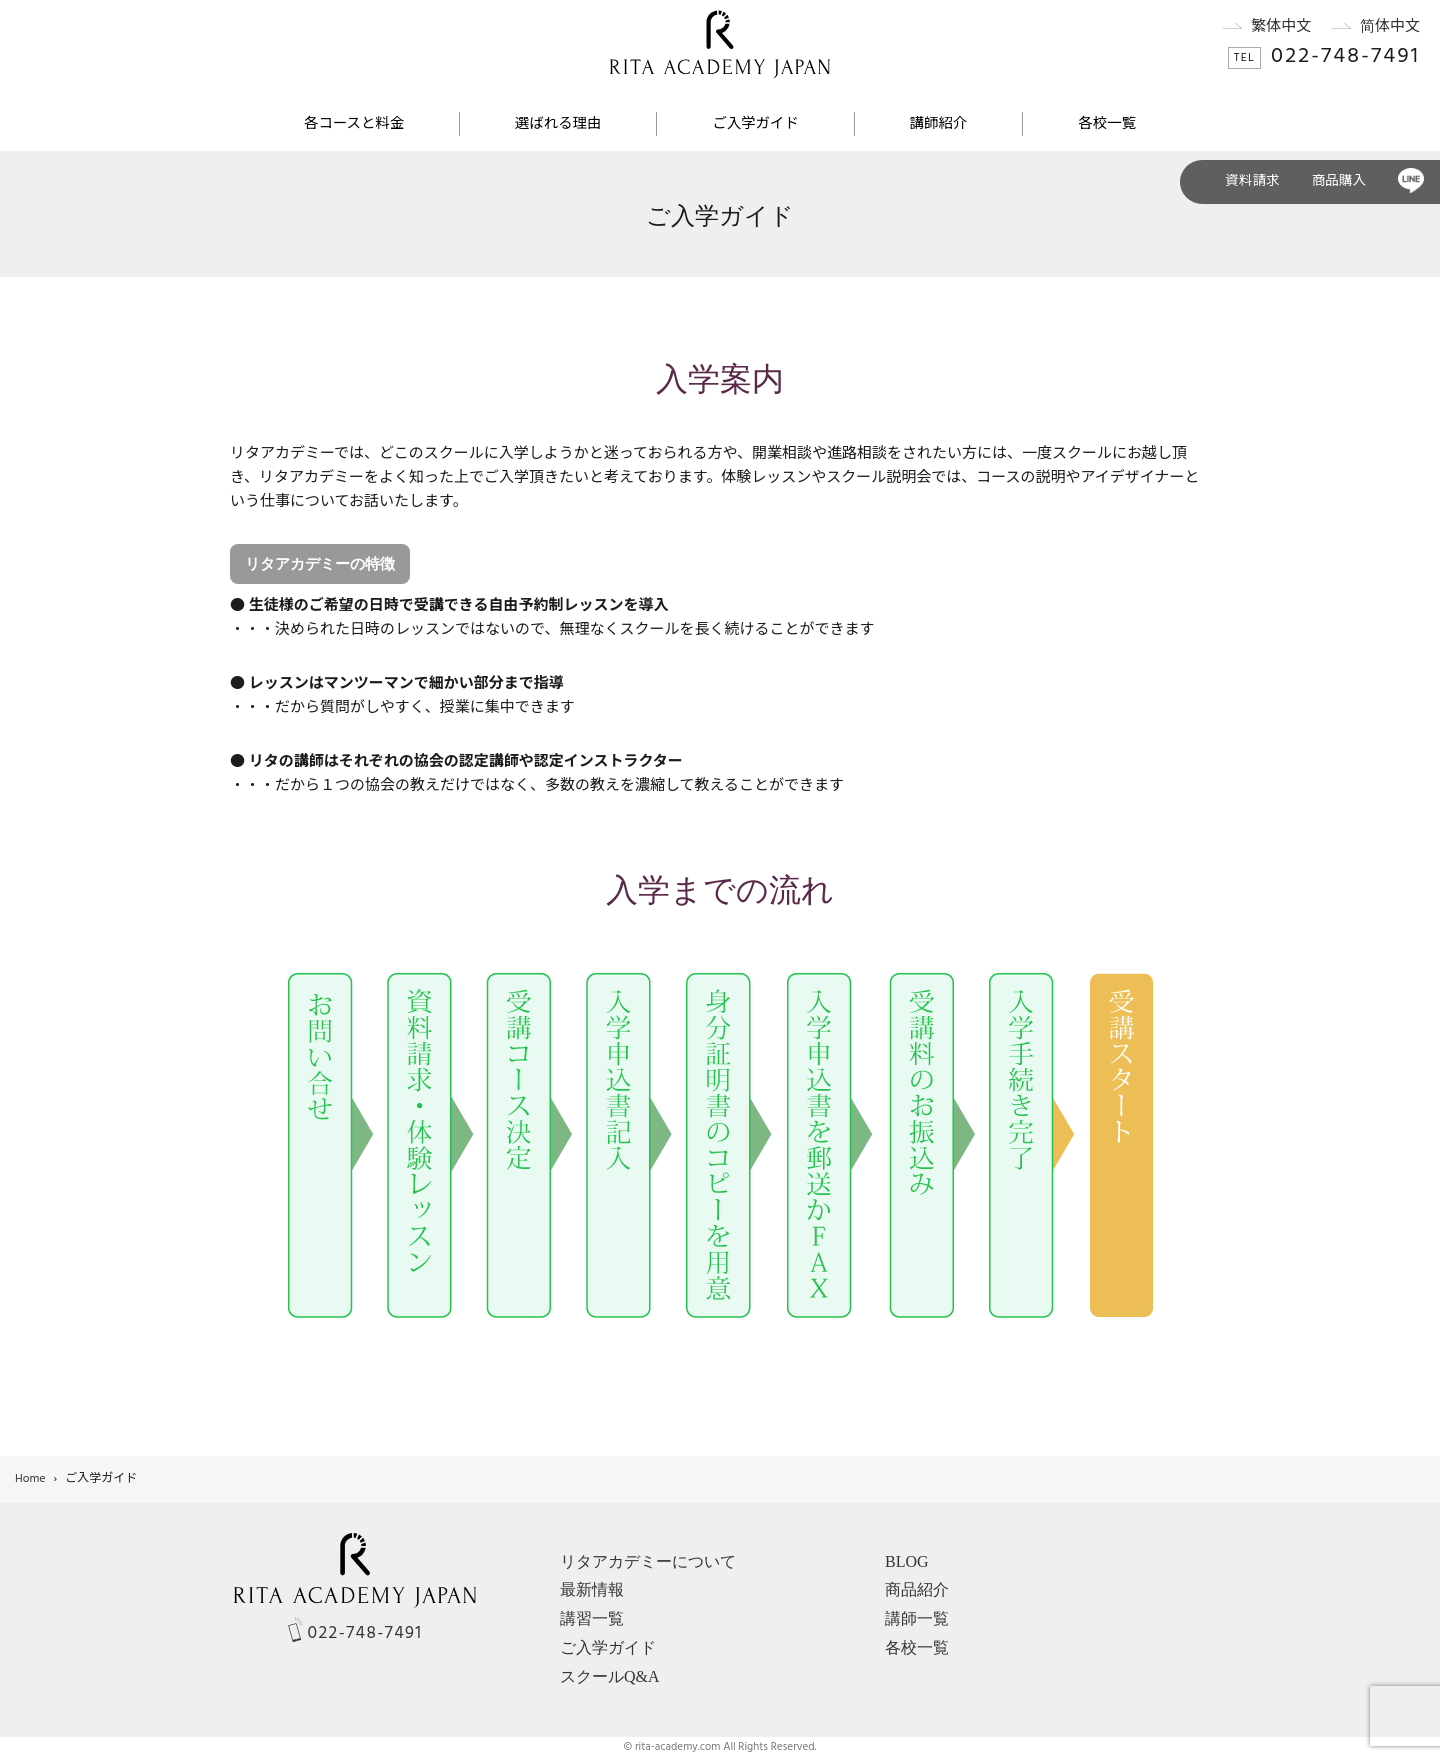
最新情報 (592, 1589)
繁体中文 (1257, 27)
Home (30, 1479)
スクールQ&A (610, 1676)
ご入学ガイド (755, 124)
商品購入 (1339, 181)
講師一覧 (917, 1618)
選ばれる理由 (558, 124)
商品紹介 (917, 1589)
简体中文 (1365, 27)
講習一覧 (592, 1618)
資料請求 (1252, 181)
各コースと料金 (354, 124)
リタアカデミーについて (648, 1561)
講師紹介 (939, 124)
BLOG (907, 1561)
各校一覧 (1107, 124)
